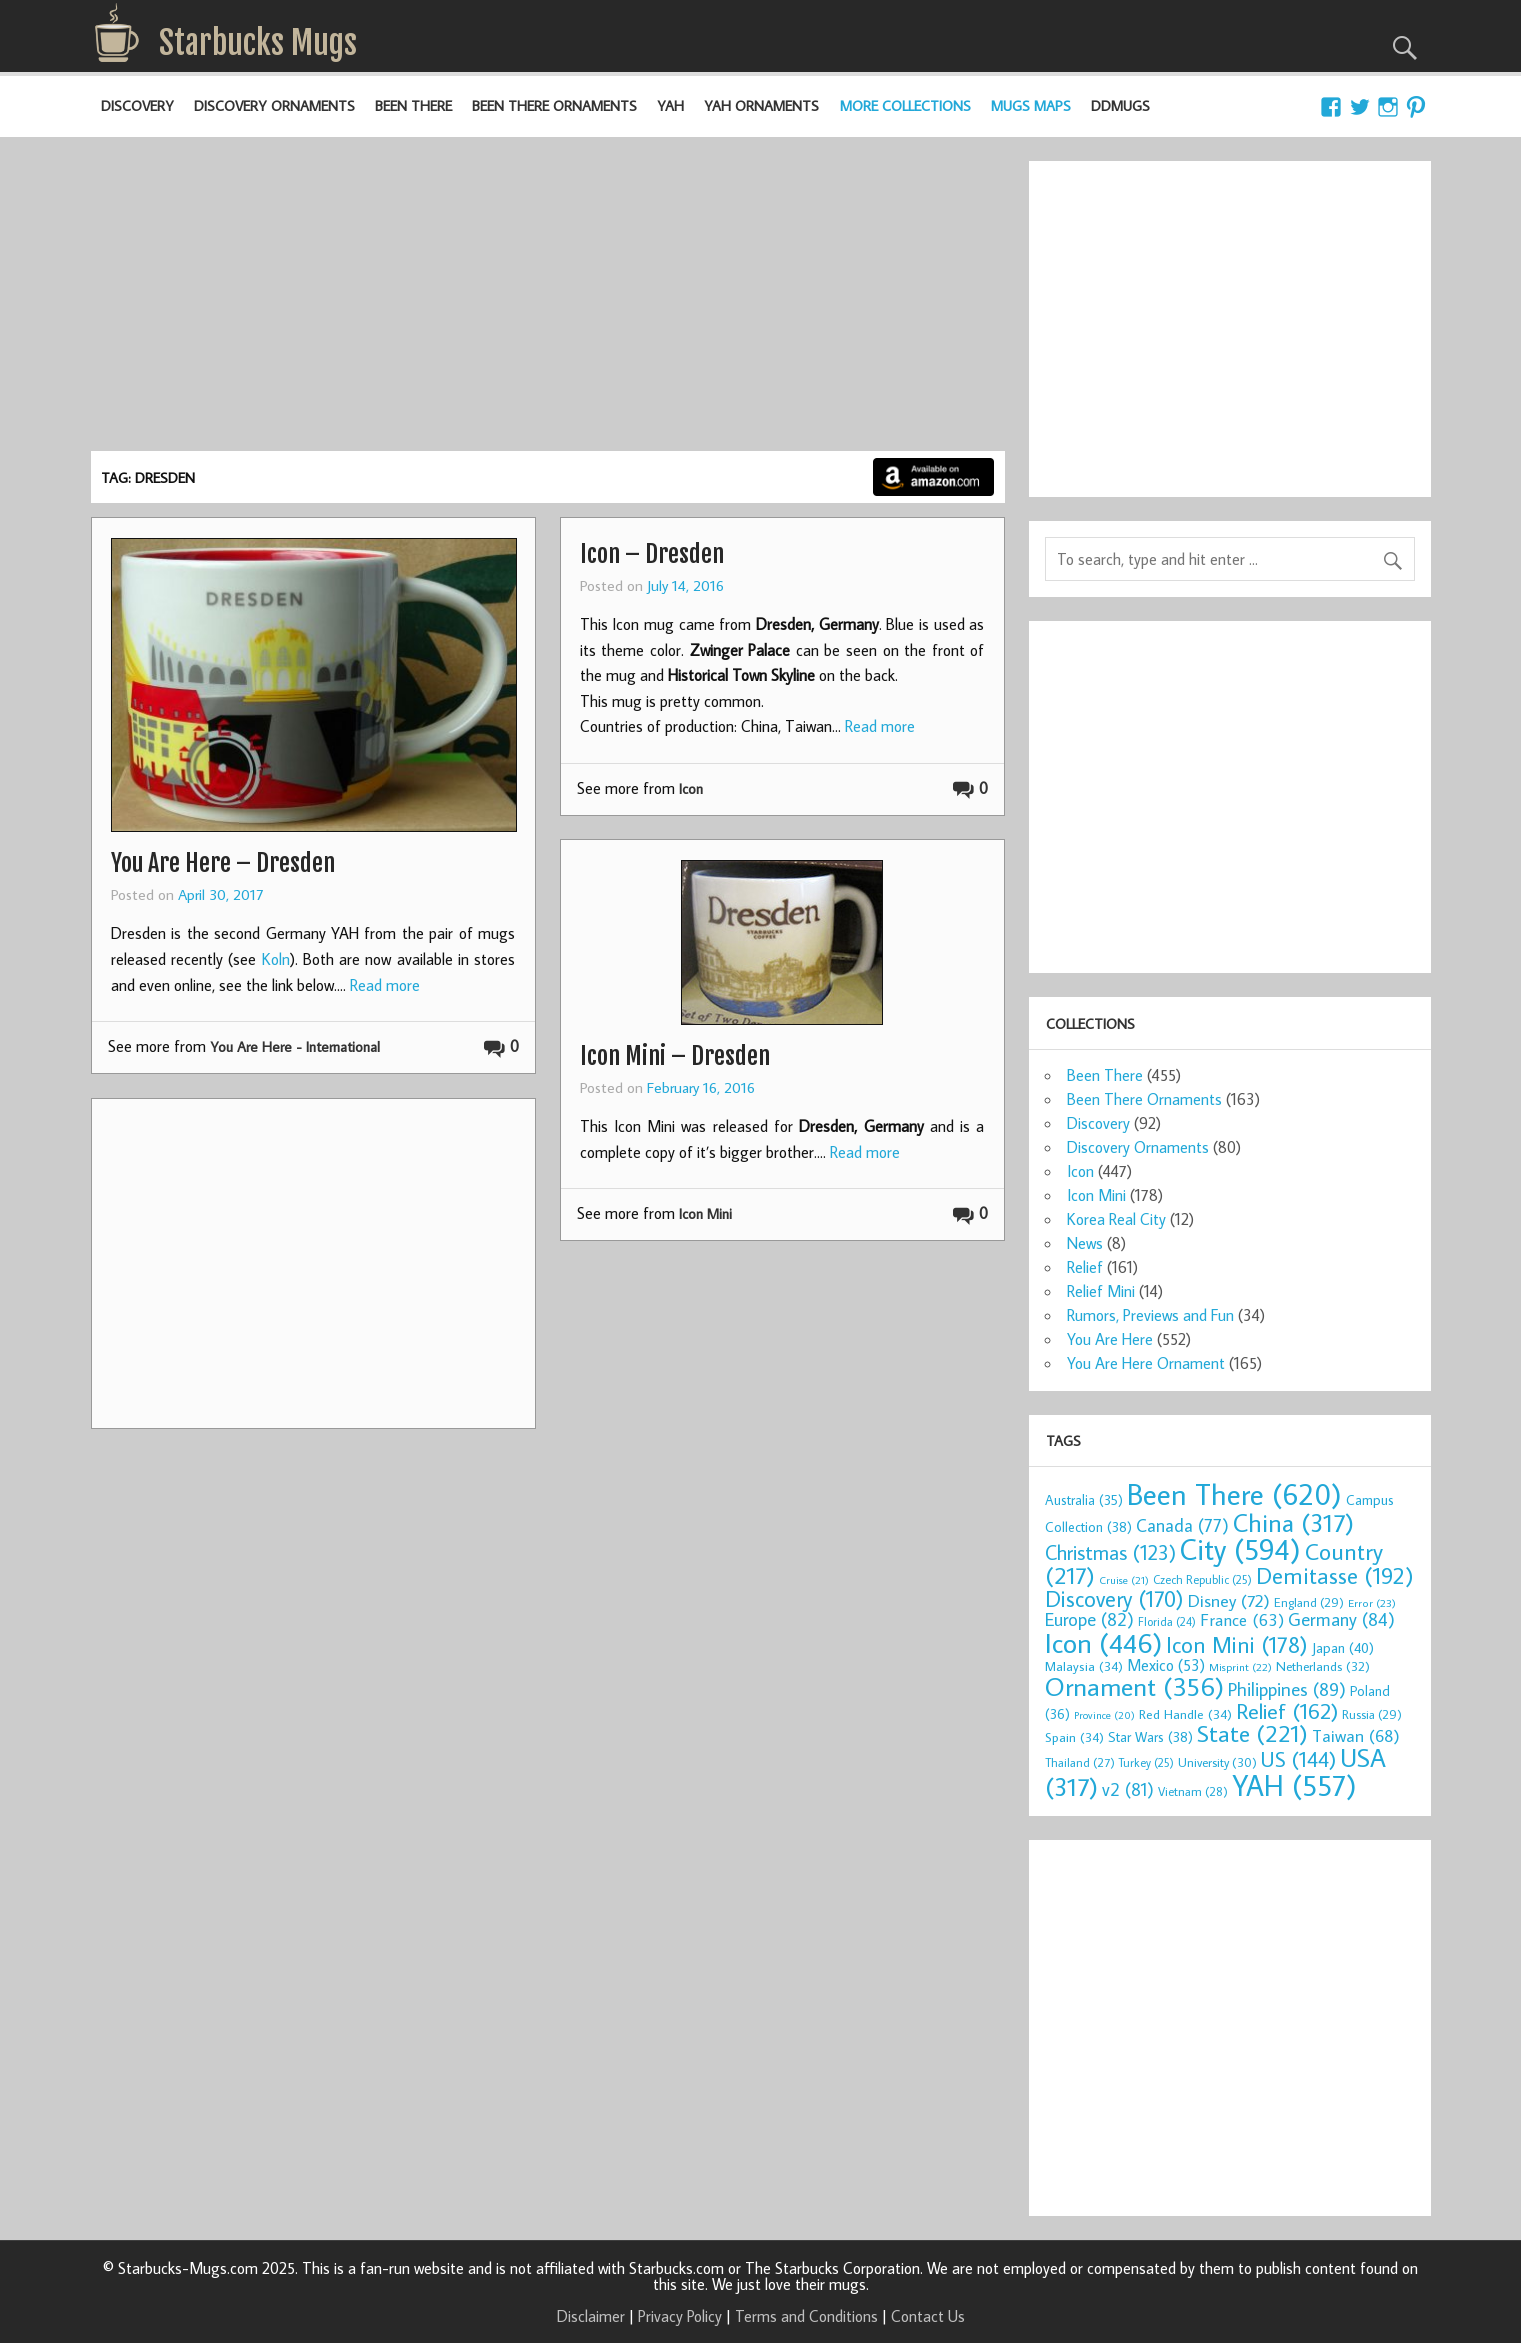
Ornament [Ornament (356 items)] (1134, 1686)
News (1085, 1243)
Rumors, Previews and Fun (1150, 1315)
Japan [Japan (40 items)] (1343, 1647)
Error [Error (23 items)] (1372, 1602)
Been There (413, 105)
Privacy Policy (680, 2316)
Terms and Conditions (806, 2316)
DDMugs (1120, 105)
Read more (385, 985)
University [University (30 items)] (1217, 1762)
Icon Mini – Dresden (675, 1056)
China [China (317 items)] (1293, 1522)
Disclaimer (591, 2316)
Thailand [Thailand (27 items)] (1080, 1762)
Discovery (137, 105)
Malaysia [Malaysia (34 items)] (1084, 1666)
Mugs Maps (1031, 105)
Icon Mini (705, 1213)
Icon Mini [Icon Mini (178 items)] (1237, 1644)
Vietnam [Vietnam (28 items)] (1193, 1791)
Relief (1085, 1267)
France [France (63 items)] (1242, 1620)
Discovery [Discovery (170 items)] (1114, 1598)
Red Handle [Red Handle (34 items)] (1185, 1714)
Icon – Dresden (652, 554)
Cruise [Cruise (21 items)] (1124, 1580)
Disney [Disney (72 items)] (1229, 1600)
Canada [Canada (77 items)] (1182, 1525)
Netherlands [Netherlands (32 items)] (1323, 1666)
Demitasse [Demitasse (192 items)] (1335, 1575)
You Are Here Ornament (1146, 1363)
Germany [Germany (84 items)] (1341, 1619)
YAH (670, 105)
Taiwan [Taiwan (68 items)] (1356, 1735)
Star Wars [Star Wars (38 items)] (1150, 1737)
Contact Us (928, 2316)
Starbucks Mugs (258, 43)
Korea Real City (1116, 1219)
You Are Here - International (295, 1046)
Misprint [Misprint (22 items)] (1240, 1667)
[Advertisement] (548, 301)
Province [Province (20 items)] (1104, 1715)
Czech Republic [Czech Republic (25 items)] (1202, 1579)
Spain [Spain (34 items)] (1074, 1737)
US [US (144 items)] (1298, 1759)
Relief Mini (1101, 1291)
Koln (276, 959)
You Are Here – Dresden (223, 863)
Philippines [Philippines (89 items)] (1287, 1689)
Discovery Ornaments (274, 105)
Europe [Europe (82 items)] (1089, 1619)
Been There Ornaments (554, 105)
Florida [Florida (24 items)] (1167, 1621)
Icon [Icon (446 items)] (1103, 1642)
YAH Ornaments (761, 105)
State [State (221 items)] (1252, 1733)
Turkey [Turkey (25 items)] (1146, 1762)
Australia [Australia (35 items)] (1084, 1500)
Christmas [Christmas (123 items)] (1110, 1552)
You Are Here (1110, 1339)
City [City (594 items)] (1240, 1549)
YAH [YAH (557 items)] (1294, 1785)
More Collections (905, 105)
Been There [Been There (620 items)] (1234, 1494)
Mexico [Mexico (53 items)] (1166, 1665)
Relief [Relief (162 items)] (1287, 1710)
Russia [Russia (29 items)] (1372, 1714)
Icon (691, 788)
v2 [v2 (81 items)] (1128, 1789)
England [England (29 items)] (1309, 1602)
